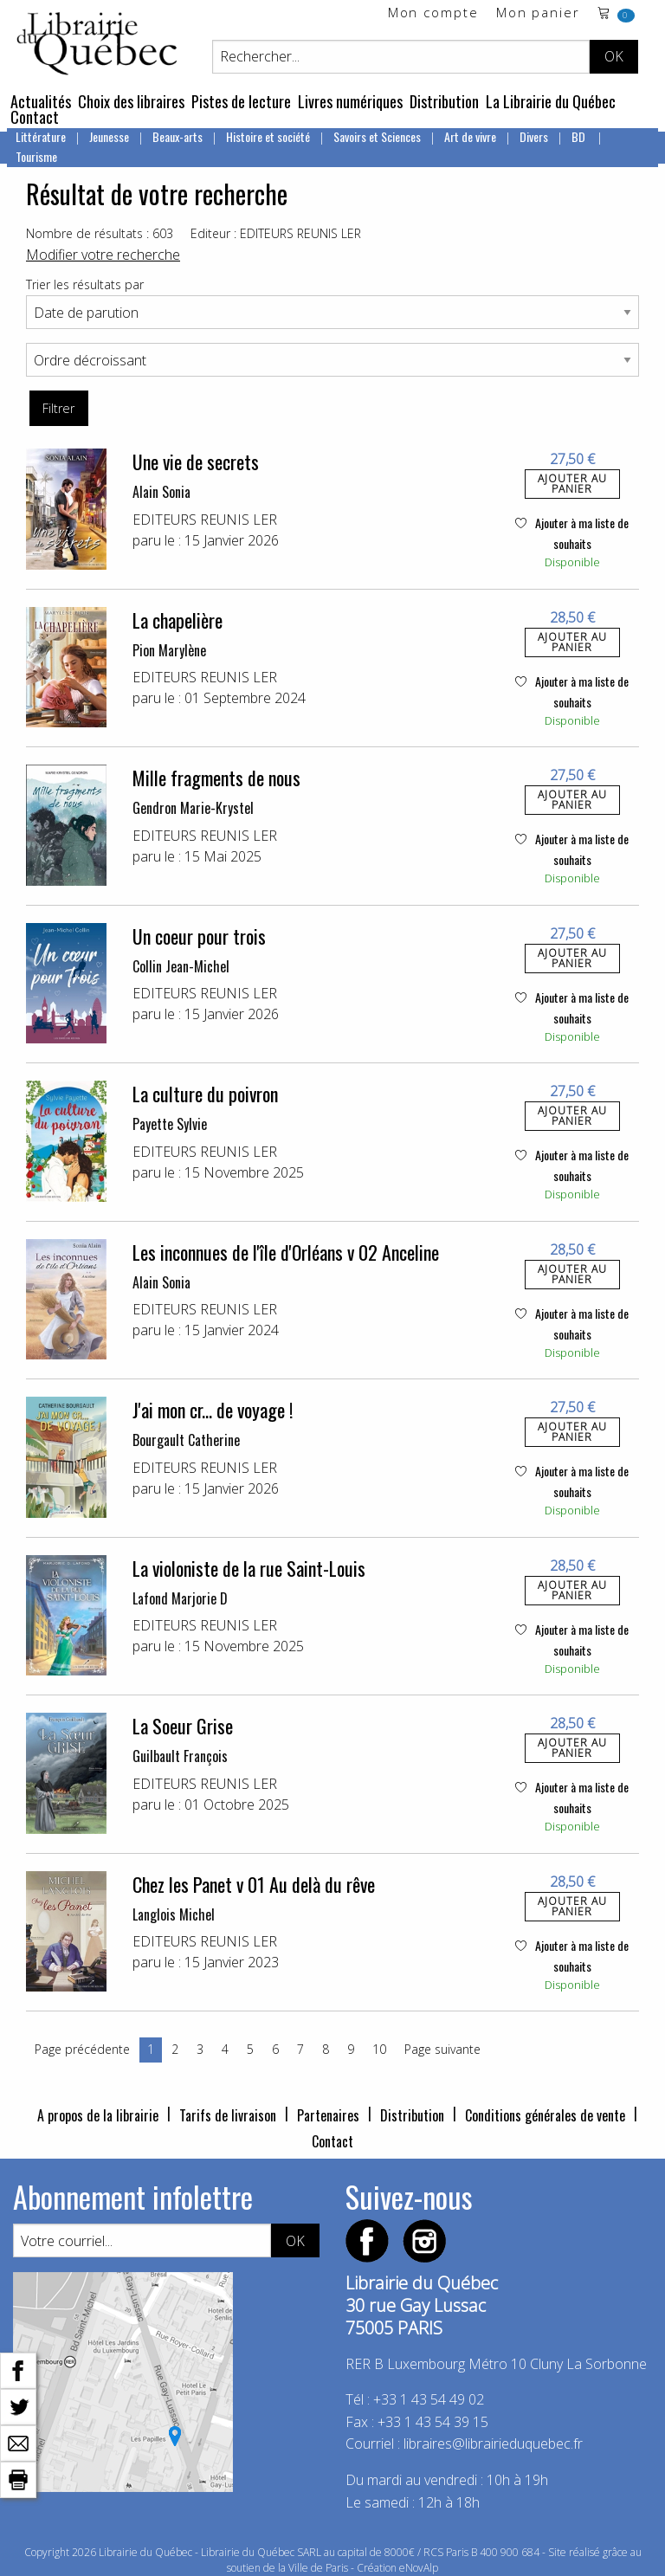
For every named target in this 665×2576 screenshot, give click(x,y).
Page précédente (82, 2049)
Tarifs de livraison (227, 2115)
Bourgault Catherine (186, 1440)
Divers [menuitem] (534, 136)
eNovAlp (418, 2567)
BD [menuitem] (579, 136)
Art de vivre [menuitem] (470, 136)
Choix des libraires (131, 101)
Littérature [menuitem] (41, 136)
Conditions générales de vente (545, 2115)
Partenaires (328, 2115)
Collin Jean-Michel (180, 966)
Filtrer (58, 408)
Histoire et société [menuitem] (268, 136)
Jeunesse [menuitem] (109, 136)
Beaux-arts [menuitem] (177, 136)
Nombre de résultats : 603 (99, 233)
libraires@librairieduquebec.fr (493, 2443)
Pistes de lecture (241, 101)
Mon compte (433, 13)
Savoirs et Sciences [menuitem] (377, 136)
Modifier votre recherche (103, 254)
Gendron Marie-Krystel (193, 807)
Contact (34, 117)
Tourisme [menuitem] (36, 156)
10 (379, 2049)
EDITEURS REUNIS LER (204, 519)
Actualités (40, 101)
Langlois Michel (173, 1914)
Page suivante (442, 2049)
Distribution (444, 101)
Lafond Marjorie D (180, 1598)
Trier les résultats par (85, 284)
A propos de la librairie (97, 2115)
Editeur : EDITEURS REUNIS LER (275, 233)
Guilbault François (180, 1756)
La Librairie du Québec (551, 101)
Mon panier (538, 13)
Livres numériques (350, 101)
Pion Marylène (169, 650)
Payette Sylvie (169, 1124)
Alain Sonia (161, 491)
